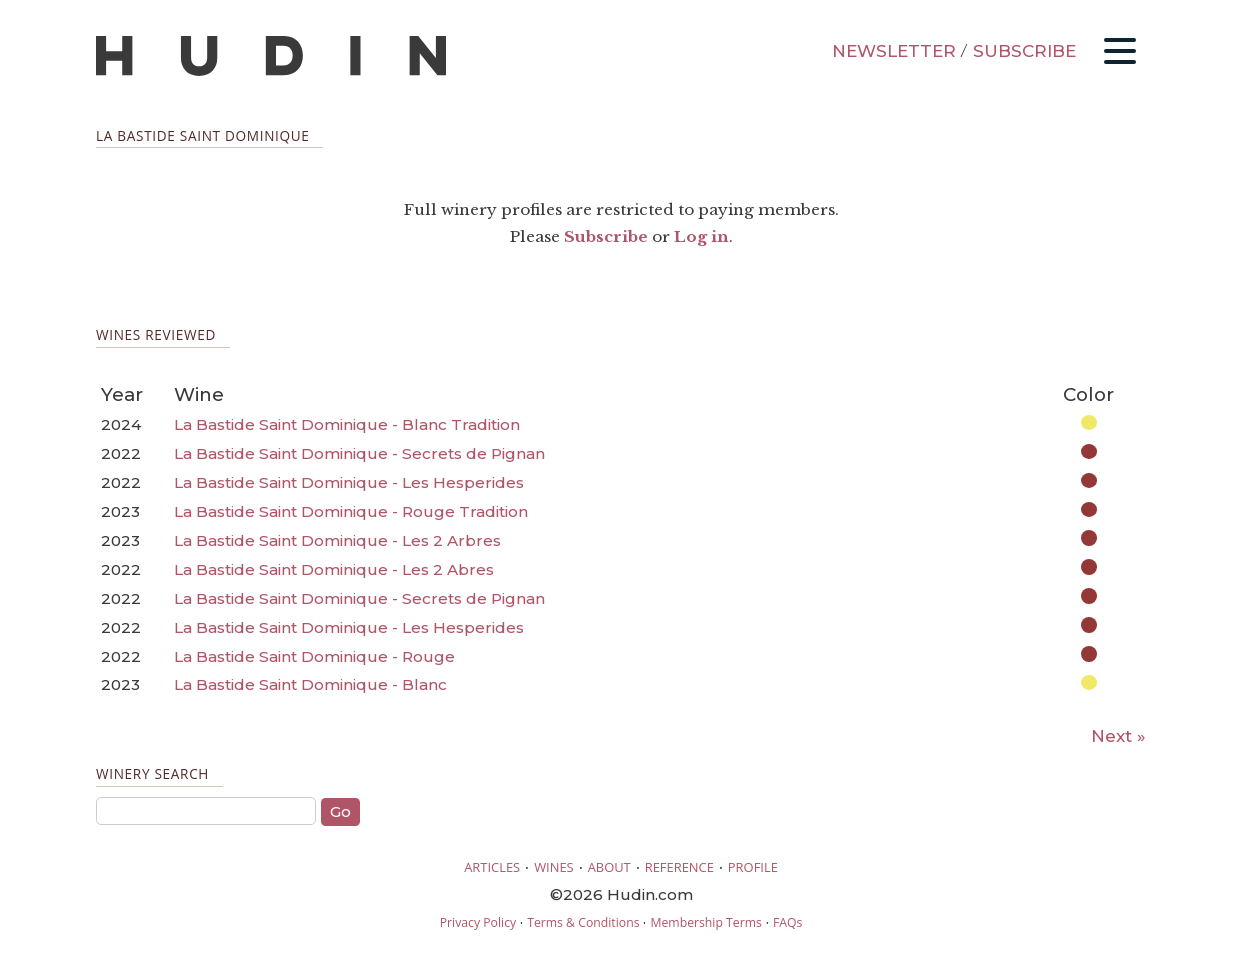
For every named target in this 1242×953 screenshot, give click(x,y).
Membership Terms (705, 922)
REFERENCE (679, 867)
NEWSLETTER (894, 51)
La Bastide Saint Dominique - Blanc (310, 684)
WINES (554, 867)
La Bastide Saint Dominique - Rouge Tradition (351, 511)
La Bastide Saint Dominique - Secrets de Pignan (359, 453)
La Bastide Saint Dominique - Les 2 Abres (334, 569)
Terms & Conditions (583, 922)
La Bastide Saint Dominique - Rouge (314, 656)
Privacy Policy (478, 922)
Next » (1118, 736)
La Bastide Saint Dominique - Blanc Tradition (347, 424)
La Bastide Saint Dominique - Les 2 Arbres (337, 540)
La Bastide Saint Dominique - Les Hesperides (349, 482)
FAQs (787, 922)
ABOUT (609, 867)
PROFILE (753, 867)
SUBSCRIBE (1024, 51)
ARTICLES (492, 867)
